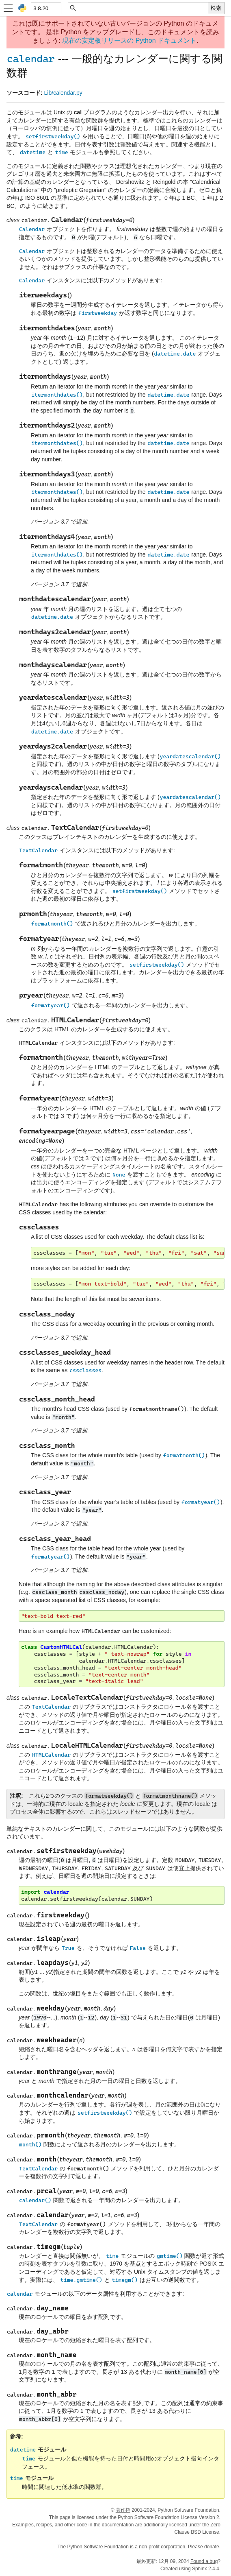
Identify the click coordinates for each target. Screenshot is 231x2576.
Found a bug (204, 2561)
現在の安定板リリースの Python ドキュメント (129, 40)
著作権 (123, 2510)
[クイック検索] (142, 8)
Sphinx (199, 2569)
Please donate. (204, 2547)
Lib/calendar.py (63, 93)
